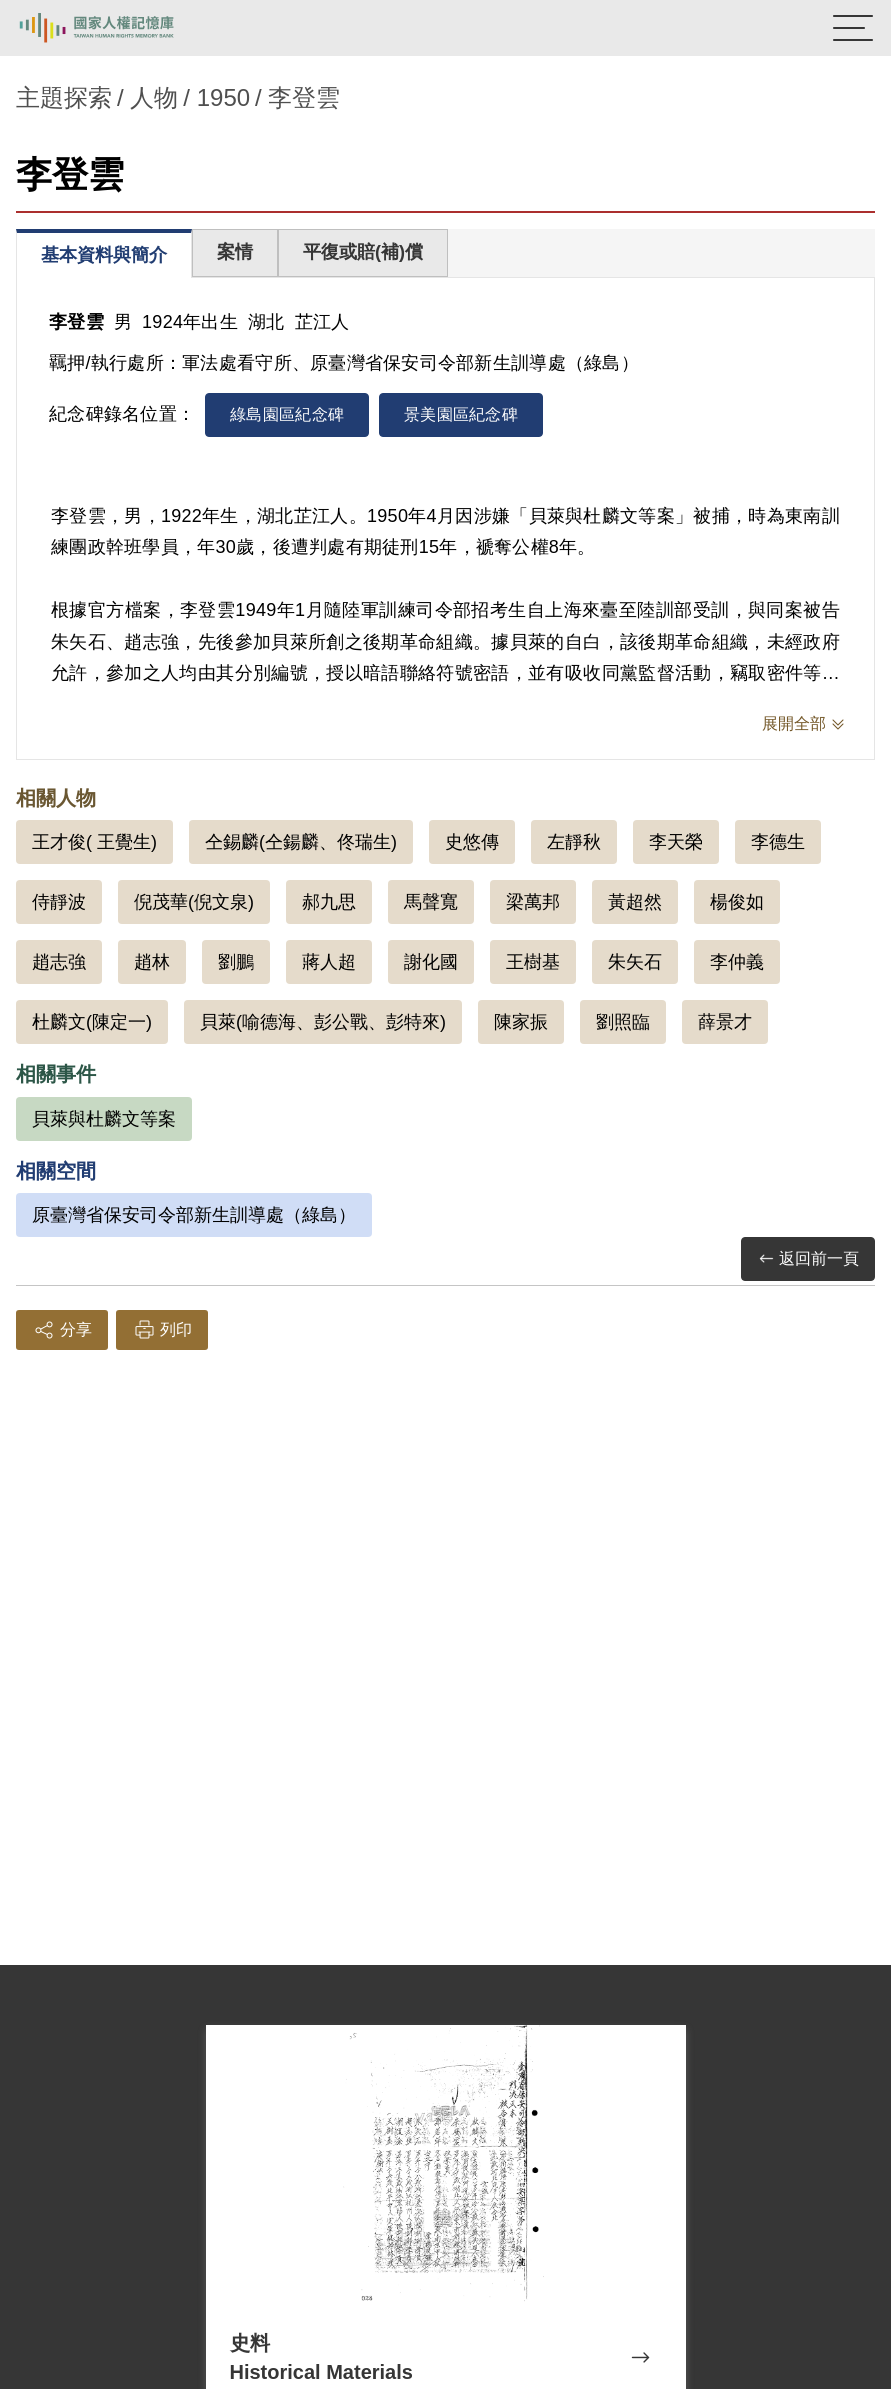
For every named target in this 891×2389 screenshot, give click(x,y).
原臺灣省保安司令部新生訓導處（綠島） (194, 1215)
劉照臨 (623, 1022)
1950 (223, 97)
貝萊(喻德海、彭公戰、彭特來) (323, 1022)
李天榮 (676, 842)
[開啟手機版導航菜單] (853, 28)
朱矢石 (635, 962)
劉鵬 (236, 962)
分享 (62, 1330)
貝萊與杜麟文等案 (104, 1119)
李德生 (778, 842)
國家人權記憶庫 (117, 28)
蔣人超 (329, 962)
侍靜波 (59, 902)
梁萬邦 (533, 902)
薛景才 (725, 1022)
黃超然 (635, 902)
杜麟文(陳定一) (92, 1022)
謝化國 (431, 962)
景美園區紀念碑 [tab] (461, 414)
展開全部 (794, 723)
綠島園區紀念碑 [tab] (287, 414)
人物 (154, 97)
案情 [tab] (235, 252)
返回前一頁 (808, 1259)
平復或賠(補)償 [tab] (363, 252)
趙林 (152, 962)
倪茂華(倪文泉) (194, 902)
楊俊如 (737, 902)
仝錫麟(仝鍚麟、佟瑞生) (301, 842)
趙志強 (59, 962)
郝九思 (329, 902)
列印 (162, 1330)
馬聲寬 (431, 902)
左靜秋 (574, 842)
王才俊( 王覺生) (94, 842)
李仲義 (737, 962)
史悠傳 (472, 842)
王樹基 (533, 962)
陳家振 (521, 1022)
